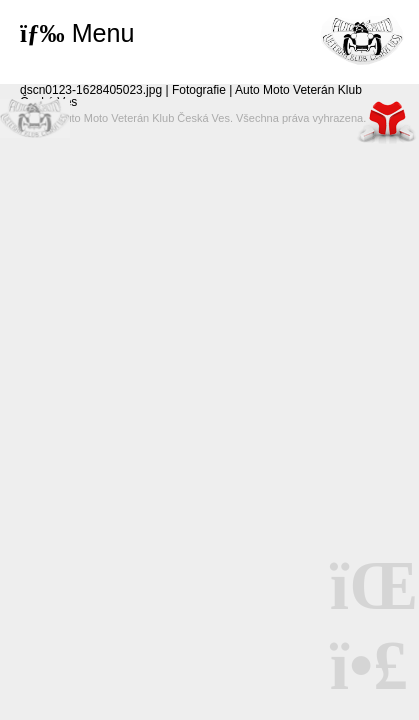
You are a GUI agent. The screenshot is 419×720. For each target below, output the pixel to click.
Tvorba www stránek (387, 121)
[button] (77, 33)
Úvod (362, 39)
